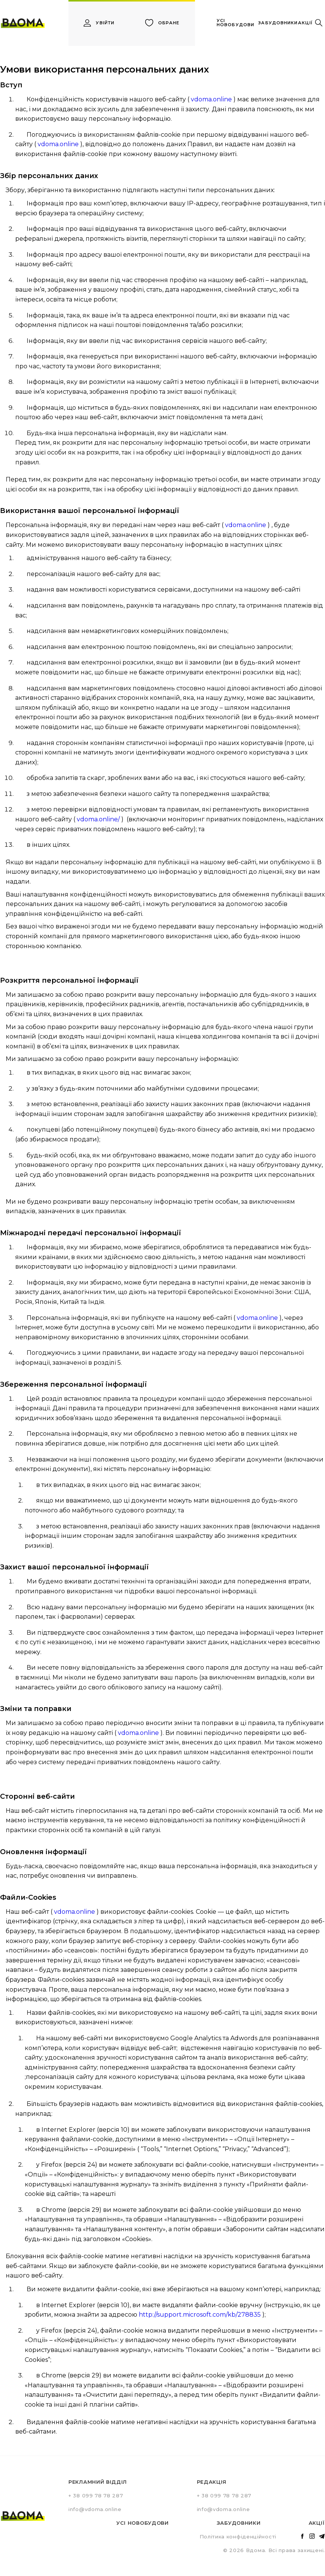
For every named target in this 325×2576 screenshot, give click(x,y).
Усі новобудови (142, 2523)
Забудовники (239, 2523)
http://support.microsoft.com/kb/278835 (200, 2314)
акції (305, 23)
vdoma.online (211, 99)
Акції (317, 2523)
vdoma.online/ (98, 819)
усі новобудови (235, 23)
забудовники (278, 23)
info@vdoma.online (95, 2509)
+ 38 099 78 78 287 (95, 2495)
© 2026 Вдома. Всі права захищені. (274, 2550)
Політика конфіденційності (238, 2536)
